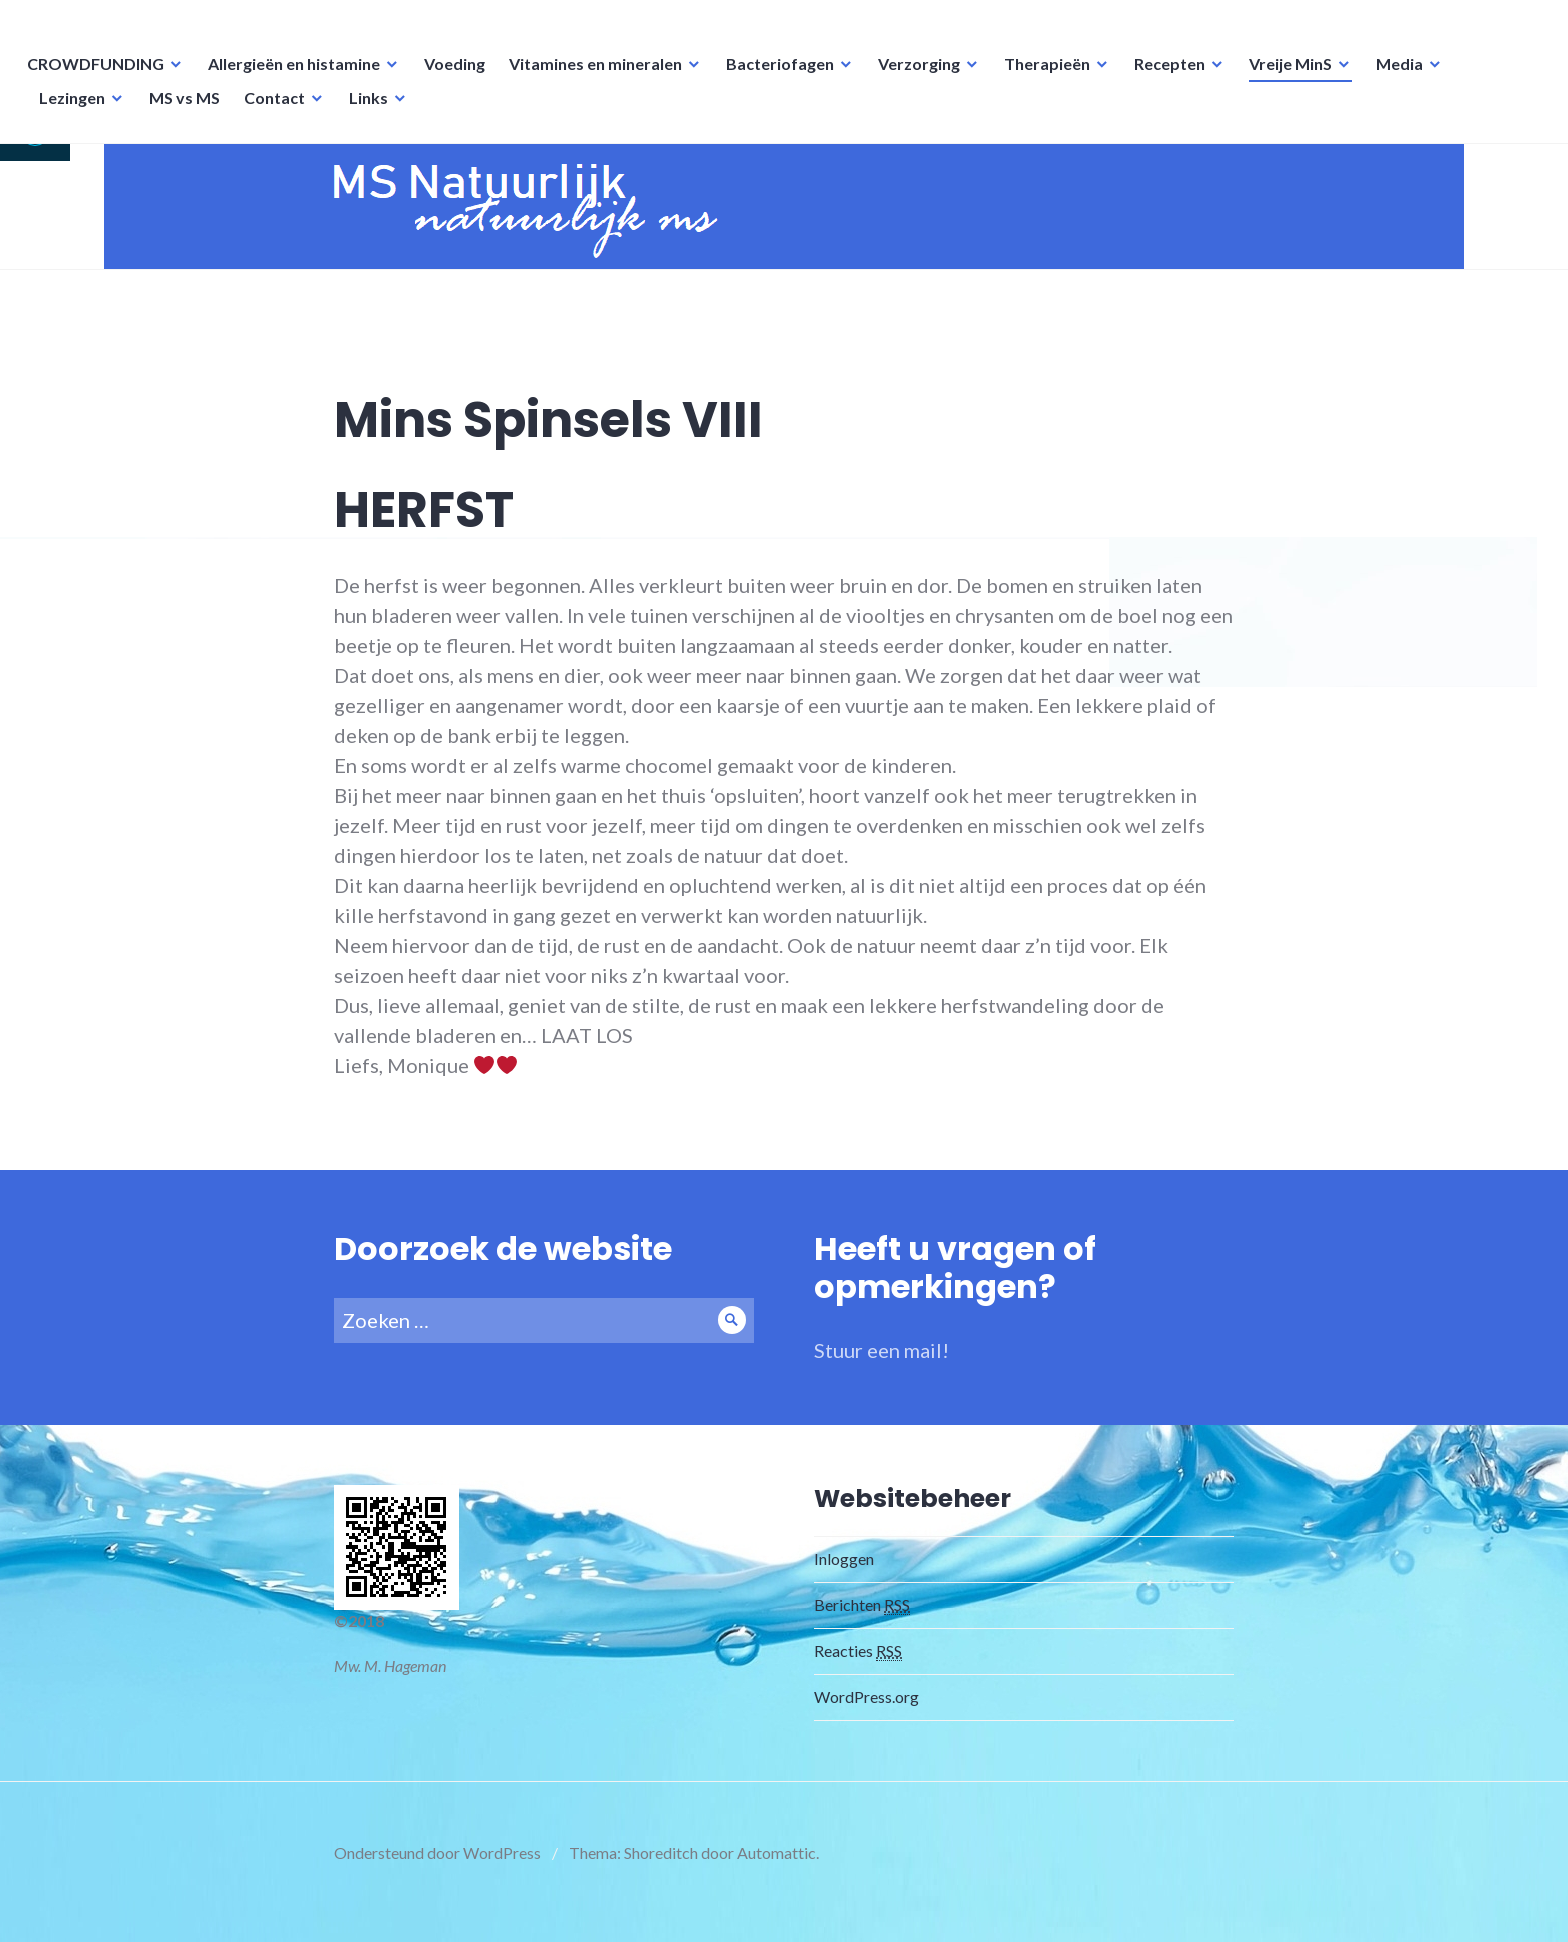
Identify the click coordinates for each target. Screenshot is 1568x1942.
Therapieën (1050, 75)
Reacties (858, 1669)
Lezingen (75, 109)
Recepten (1172, 75)
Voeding (457, 75)
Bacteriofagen (783, 75)
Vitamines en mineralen (598, 75)
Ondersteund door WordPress (437, 1870)
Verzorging (922, 75)
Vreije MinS (1293, 75)
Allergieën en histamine (297, 75)
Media (1402, 75)
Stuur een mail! (881, 1368)
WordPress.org (866, 1714)
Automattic (776, 1870)
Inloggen (844, 1576)
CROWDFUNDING (98, 75)
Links (371, 109)
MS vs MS (187, 109)
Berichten (862, 1623)
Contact (277, 109)
